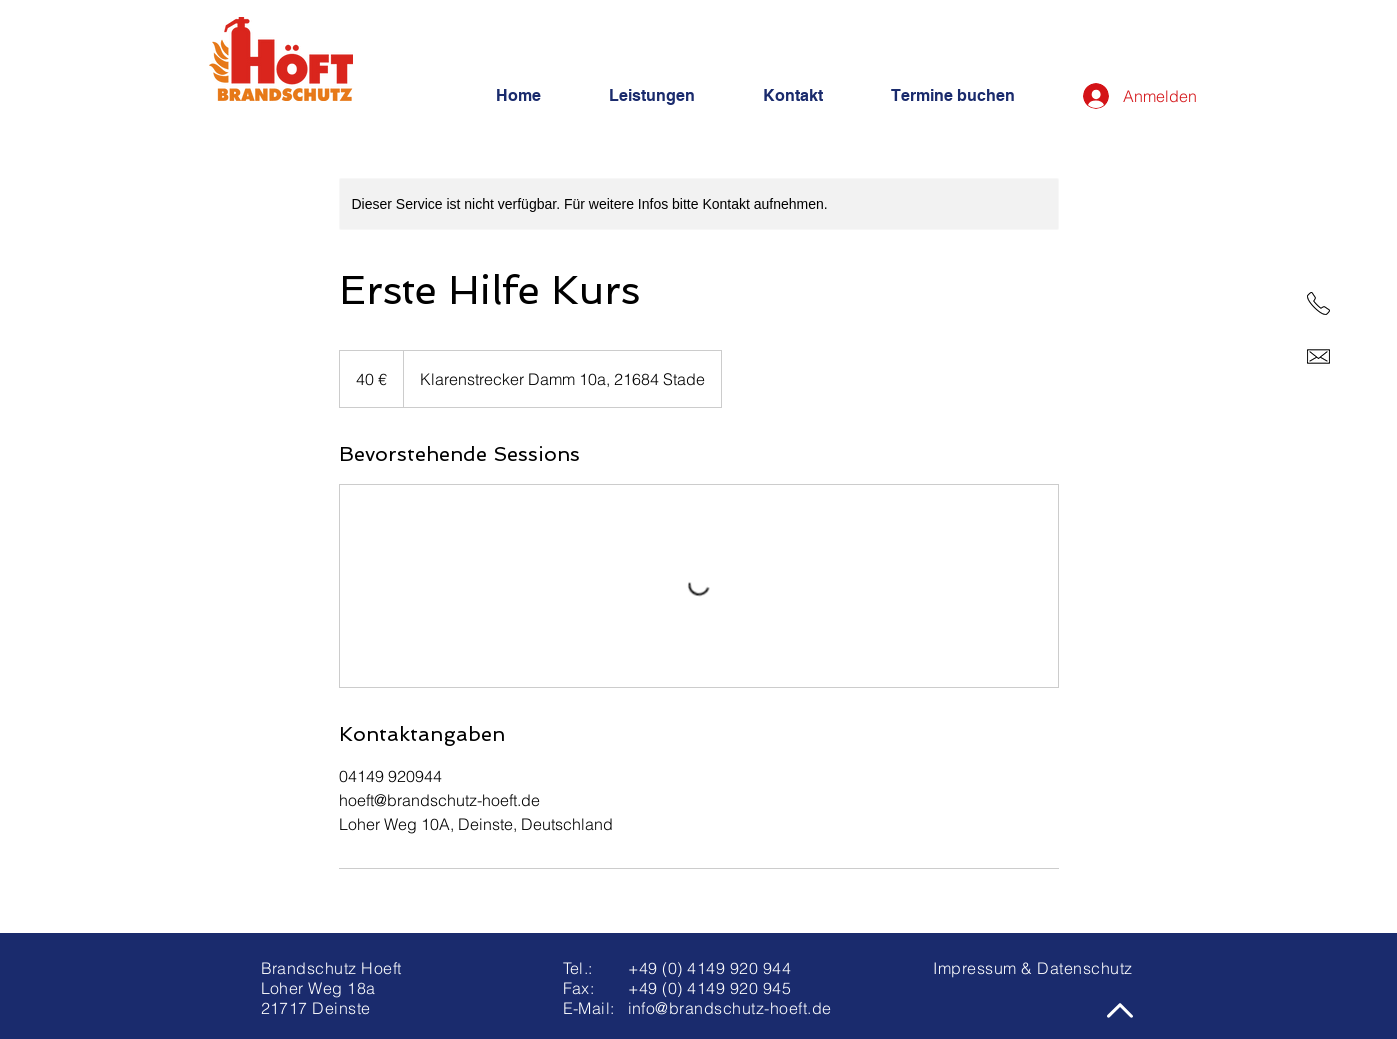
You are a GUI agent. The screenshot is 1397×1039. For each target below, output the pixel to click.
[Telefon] (1318, 303)
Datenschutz (1084, 968)
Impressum (974, 968)
